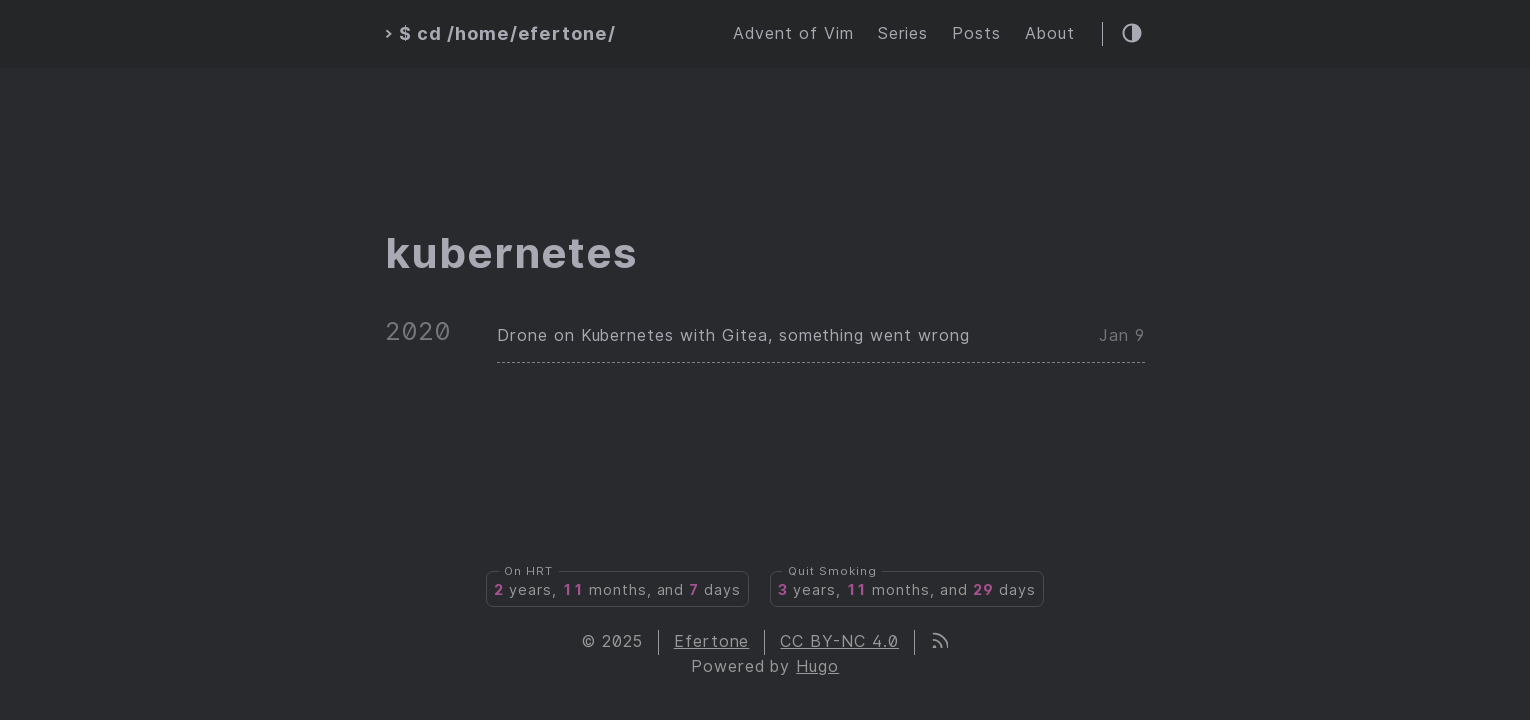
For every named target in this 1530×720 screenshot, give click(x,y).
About (1050, 33)
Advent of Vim (793, 33)
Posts (976, 33)
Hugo (817, 666)
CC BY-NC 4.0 (839, 641)
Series (903, 33)
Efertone (712, 641)
